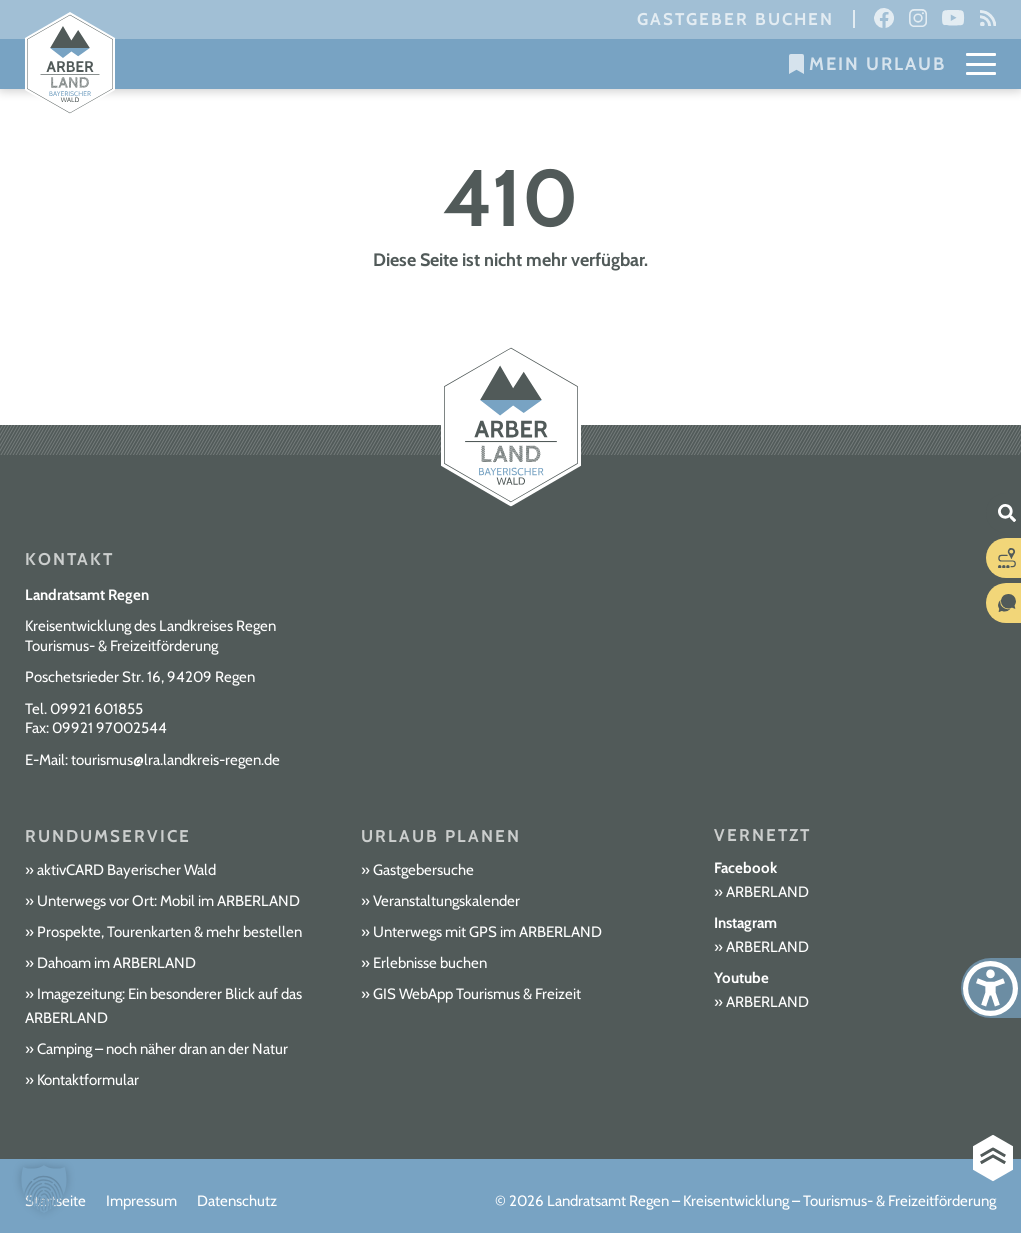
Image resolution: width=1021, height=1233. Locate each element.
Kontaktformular (88, 1080)
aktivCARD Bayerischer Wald (126, 870)
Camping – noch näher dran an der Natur (162, 1049)
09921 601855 (96, 709)
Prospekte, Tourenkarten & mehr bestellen (169, 932)
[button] (44, 1189)
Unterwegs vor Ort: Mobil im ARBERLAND (168, 901)
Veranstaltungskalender (446, 901)
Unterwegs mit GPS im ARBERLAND (487, 932)
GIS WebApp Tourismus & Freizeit (477, 994)
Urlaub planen (441, 836)
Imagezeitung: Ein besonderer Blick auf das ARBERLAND (163, 1006)
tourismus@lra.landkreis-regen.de (175, 760)
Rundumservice (108, 836)
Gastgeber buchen (735, 19)
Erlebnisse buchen (430, 963)
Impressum (141, 1201)
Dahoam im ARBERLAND (116, 963)
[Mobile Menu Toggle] (981, 64)
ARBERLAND (767, 892)
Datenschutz (237, 1201)
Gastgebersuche (423, 870)
